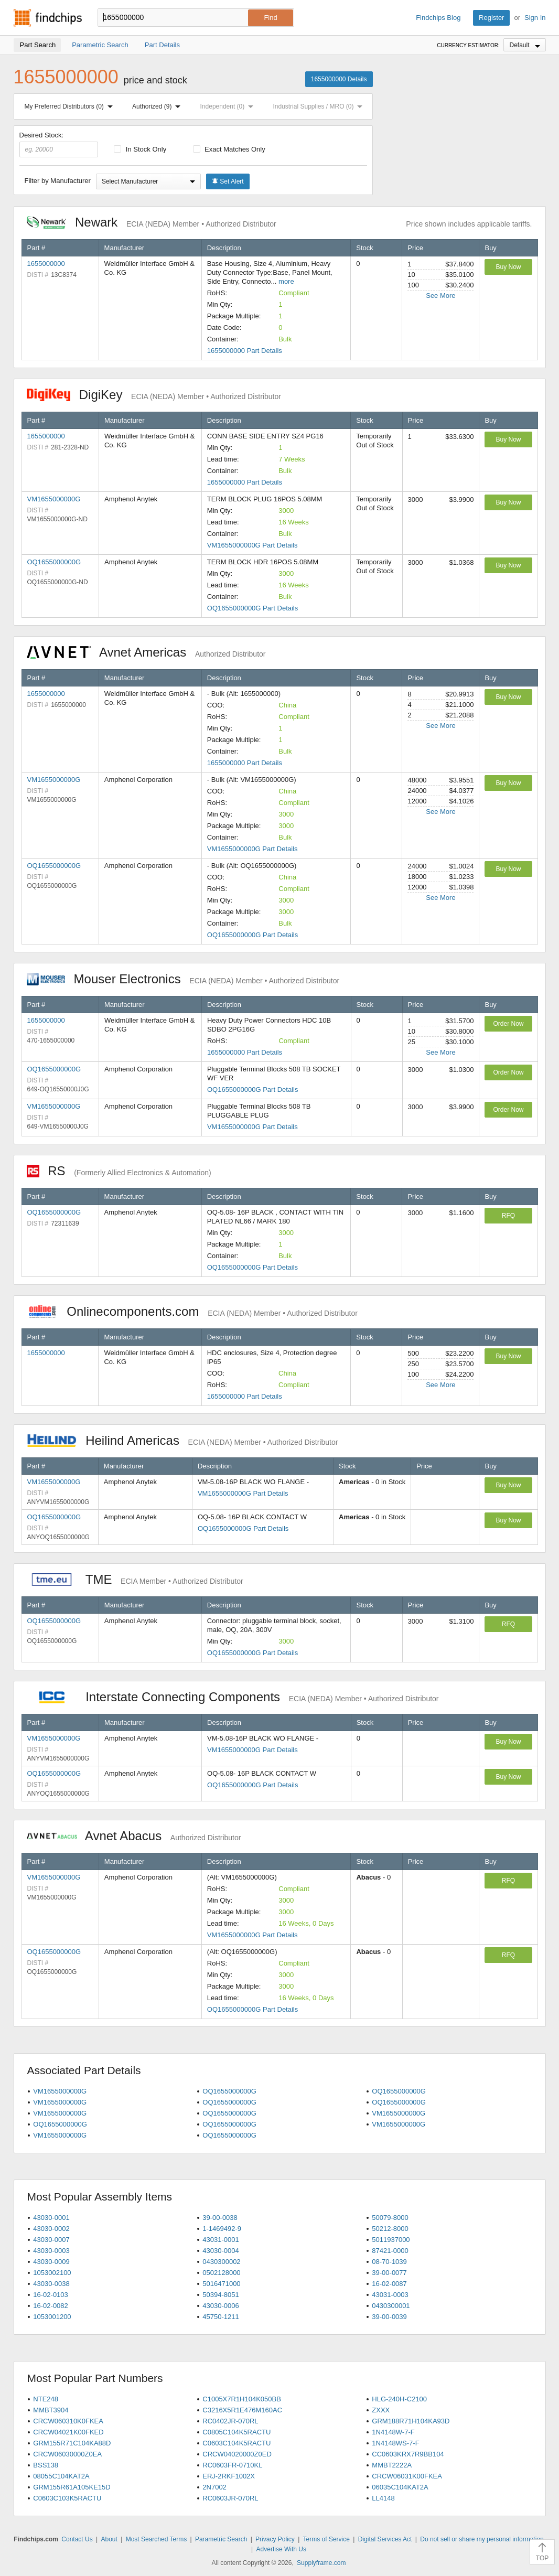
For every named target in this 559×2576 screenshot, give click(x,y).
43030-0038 (51, 2284)
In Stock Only (140, 149)
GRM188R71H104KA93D (410, 2421)
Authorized (158, 106)
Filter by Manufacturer (58, 181)
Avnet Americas (146, 652)
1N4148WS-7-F (395, 2443)
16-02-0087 (389, 2284)
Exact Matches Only (229, 149)
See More (440, 295)
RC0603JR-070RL (230, 2498)
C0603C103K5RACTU (67, 2498)
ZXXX (381, 2410)
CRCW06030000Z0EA (67, 2454)
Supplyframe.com (321, 2563)
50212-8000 (390, 2228)
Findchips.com (48, 18)
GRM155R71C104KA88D (72, 2443)
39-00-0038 (220, 2217)
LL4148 (383, 2498)
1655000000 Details (339, 79)
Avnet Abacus (134, 1836)
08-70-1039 (389, 2262)
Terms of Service (326, 2539)
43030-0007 (51, 2240)
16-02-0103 (50, 2295)
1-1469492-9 (221, 2228)
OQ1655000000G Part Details (252, 608)
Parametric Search (221, 2539)
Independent (229, 106)
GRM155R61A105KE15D (71, 2487)
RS (119, 1171)
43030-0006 (220, 2306)
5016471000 (221, 2284)
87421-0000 (390, 2251)
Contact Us (76, 2539)
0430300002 (221, 2262)
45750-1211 (220, 2317)
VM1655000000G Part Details (252, 545)
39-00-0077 (389, 2273)
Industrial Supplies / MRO (320, 106)
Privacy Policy (275, 2539)
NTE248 (45, 2399)
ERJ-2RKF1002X (228, 2476)
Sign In (534, 18)
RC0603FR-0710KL (232, 2465)
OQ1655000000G (54, 562)
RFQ (508, 1215)
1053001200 (52, 2317)
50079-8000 (390, 2217)
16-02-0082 (50, 2306)
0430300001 (391, 2306)
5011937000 (391, 2240)
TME (135, 1579)
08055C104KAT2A (61, 2476)
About (109, 2539)
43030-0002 (51, 2228)
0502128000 (221, 2273)
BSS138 (45, 2465)
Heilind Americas (182, 1440)
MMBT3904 (50, 2410)
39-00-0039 (389, 2317)
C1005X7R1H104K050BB (241, 2399)
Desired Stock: (59, 144)
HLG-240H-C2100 (399, 2399)
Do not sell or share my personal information (481, 2539)
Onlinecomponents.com (192, 1311)
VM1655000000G (54, 499)
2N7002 (214, 2487)
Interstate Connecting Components (233, 1697)
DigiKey (154, 395)
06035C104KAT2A (400, 2487)
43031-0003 (390, 2295)
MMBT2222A (392, 2465)
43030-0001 (51, 2217)
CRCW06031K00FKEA (407, 2476)
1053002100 (52, 2273)
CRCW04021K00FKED (68, 2432)
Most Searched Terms (156, 2539)
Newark (151, 222)
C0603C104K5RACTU (236, 2443)
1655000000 (46, 263)
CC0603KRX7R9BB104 (408, 2454)
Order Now (508, 1023)
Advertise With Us (281, 2549)
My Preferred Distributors (71, 106)
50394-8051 (220, 2295)
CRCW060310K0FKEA (68, 2421)
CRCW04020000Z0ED (237, 2454)
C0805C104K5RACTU (236, 2432)
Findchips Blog (438, 18)
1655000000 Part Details (244, 351)
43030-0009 (51, 2262)
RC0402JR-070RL (230, 2421)
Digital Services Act (385, 2539)
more (286, 281)
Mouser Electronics (183, 979)
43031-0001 (220, 2240)
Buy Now (508, 267)
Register (491, 18)
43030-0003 (51, 2251)
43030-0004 (220, 2251)
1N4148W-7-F (393, 2432)
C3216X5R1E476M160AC (242, 2410)
